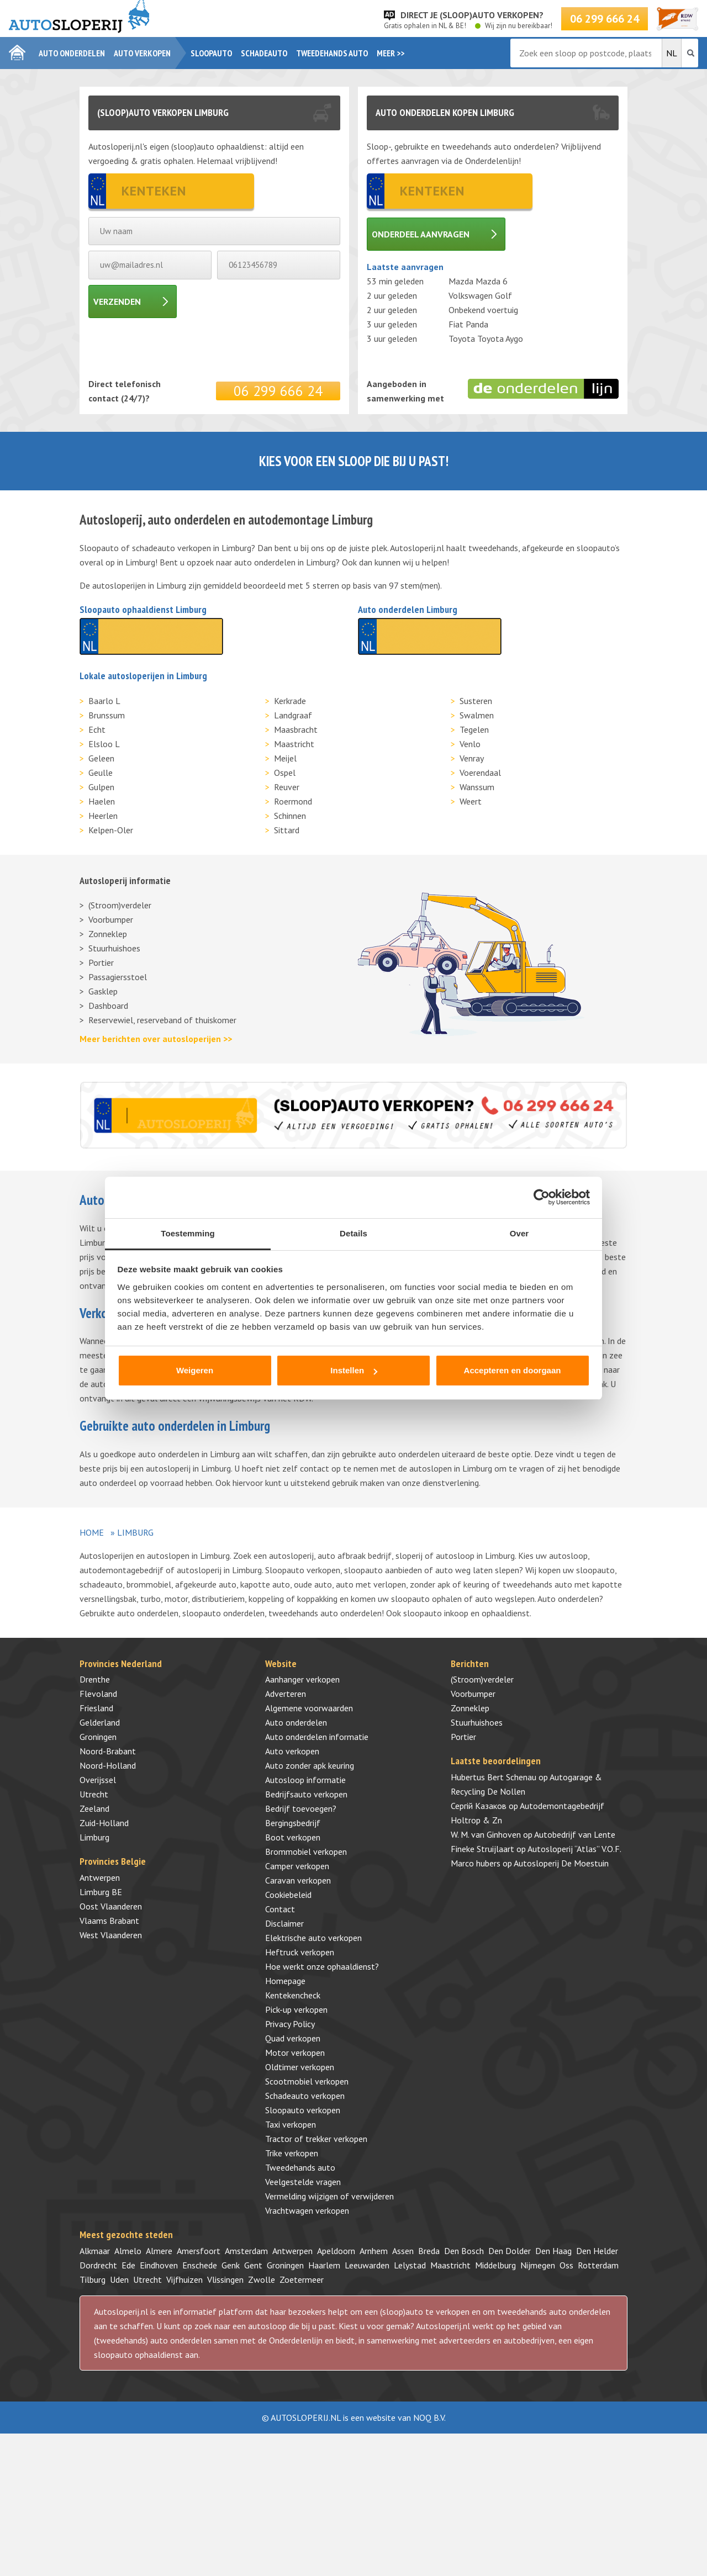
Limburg (94, 1837)
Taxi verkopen (290, 2124)
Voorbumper (110, 919)
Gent (253, 2265)
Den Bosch (464, 2250)
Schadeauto (264, 53)
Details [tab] (353, 1233)
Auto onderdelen (72, 53)
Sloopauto (211, 53)
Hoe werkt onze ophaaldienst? (322, 1966)
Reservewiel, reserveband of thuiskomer (162, 1019)
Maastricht (294, 743)
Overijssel (98, 1779)
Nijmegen (537, 2265)
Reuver (286, 786)
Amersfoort (198, 2250)
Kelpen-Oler (110, 829)
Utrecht (94, 1794)
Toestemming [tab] (188, 1233)
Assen (403, 2250)
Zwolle (261, 2279)
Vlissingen (225, 2279)
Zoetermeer (301, 2279)
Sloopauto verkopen (302, 2109)
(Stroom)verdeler (119, 905)
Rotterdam (598, 2265)
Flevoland (98, 1693)
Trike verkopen (291, 2153)
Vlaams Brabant (109, 1920)
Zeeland (94, 1808)
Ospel (285, 772)
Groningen (98, 1736)
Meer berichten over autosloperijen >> (156, 1038)
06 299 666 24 (604, 19)
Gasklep (103, 991)
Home (92, 1532)
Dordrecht (98, 2265)
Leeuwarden (367, 2265)
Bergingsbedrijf (292, 1822)
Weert (471, 801)
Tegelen (474, 729)
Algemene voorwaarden (309, 1707)
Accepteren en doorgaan (512, 1370)
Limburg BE (101, 1891)
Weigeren (194, 1370)
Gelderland (100, 1722)
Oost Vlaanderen (111, 1906)
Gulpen (101, 786)
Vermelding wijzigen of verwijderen (329, 2196)
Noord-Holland (108, 1765)
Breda (429, 2250)
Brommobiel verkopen (306, 1851)
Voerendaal (480, 772)
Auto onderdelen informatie (316, 1736)
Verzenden (117, 301)
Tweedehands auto (332, 53)
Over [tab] (519, 1233)
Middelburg (495, 2265)
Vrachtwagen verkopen (307, 2210)
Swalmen (477, 715)
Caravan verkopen (298, 1880)
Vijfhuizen (184, 2279)
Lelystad (410, 2265)
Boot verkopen (292, 1837)
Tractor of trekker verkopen (316, 2138)
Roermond (293, 801)
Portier (101, 962)
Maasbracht (296, 729)
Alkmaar (95, 2250)
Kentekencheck (292, 1995)
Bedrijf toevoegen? (300, 1808)
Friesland (96, 1707)
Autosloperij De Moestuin (561, 1863)
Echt (96, 729)
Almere (159, 2250)
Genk (230, 2265)
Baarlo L (104, 700)
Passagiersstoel (117, 976)
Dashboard (108, 1005)
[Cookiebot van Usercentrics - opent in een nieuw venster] (541, 1197)
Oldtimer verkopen (299, 2066)
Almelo (127, 2250)
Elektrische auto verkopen (313, 1937)
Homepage (285, 1980)
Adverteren (285, 1693)
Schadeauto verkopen (305, 2095)
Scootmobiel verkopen (307, 2081)
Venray (472, 758)
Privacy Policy (290, 2023)
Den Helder (597, 2250)
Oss (566, 2265)
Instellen (353, 1370)
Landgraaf (293, 715)
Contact (280, 1908)
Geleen (101, 758)
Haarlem (324, 2265)
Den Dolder (509, 2250)
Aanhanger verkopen (302, 1679)
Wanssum (477, 786)
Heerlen (103, 815)
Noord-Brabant (108, 1751)
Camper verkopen (297, 1865)
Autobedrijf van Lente (574, 1834)
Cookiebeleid (288, 1894)
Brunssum (106, 715)
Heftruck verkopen (299, 1952)
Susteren (476, 700)
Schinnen (290, 815)
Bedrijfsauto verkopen (306, 1794)
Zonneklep (107, 933)
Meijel (285, 758)
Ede (128, 2265)
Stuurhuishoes (114, 948)
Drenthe (95, 1679)
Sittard (286, 829)
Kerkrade (290, 700)
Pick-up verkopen (296, 2009)
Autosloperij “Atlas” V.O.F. (574, 1848)
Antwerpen (100, 1877)
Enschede (199, 2265)
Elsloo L (104, 743)
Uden (119, 2279)
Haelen (101, 801)
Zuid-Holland (104, 1822)
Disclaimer (284, 1923)
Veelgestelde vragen (303, 2181)
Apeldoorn (336, 2250)
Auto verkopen (142, 53)
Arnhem (374, 2250)
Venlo (470, 743)
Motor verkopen (295, 2052)
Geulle (100, 772)
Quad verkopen (292, 2038)
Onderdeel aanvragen (420, 234)
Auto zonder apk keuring (309, 1765)
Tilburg (92, 2279)
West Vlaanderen (111, 1934)
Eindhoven (159, 2265)
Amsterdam (246, 2250)
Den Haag (553, 2250)
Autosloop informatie (305, 1779)
